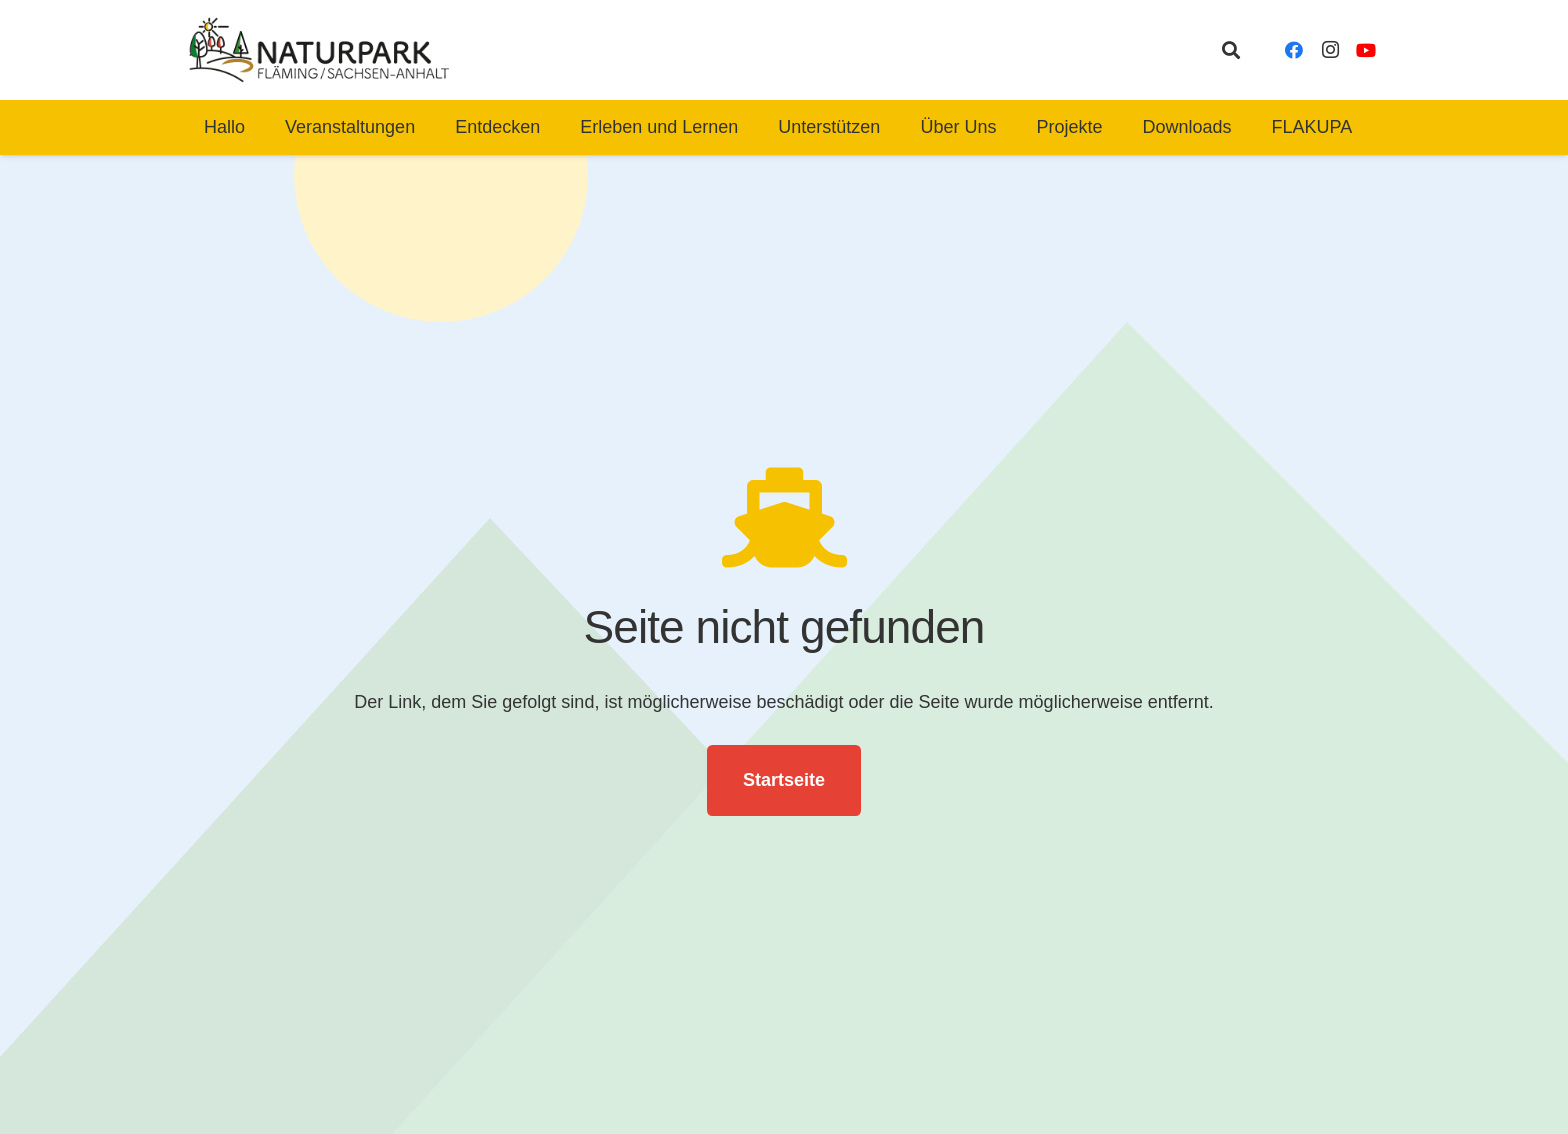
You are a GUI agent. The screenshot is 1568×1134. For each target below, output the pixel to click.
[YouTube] (1366, 50)
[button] (1231, 50)
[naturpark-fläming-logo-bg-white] (319, 50)
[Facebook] (1294, 50)
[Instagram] (1330, 50)
